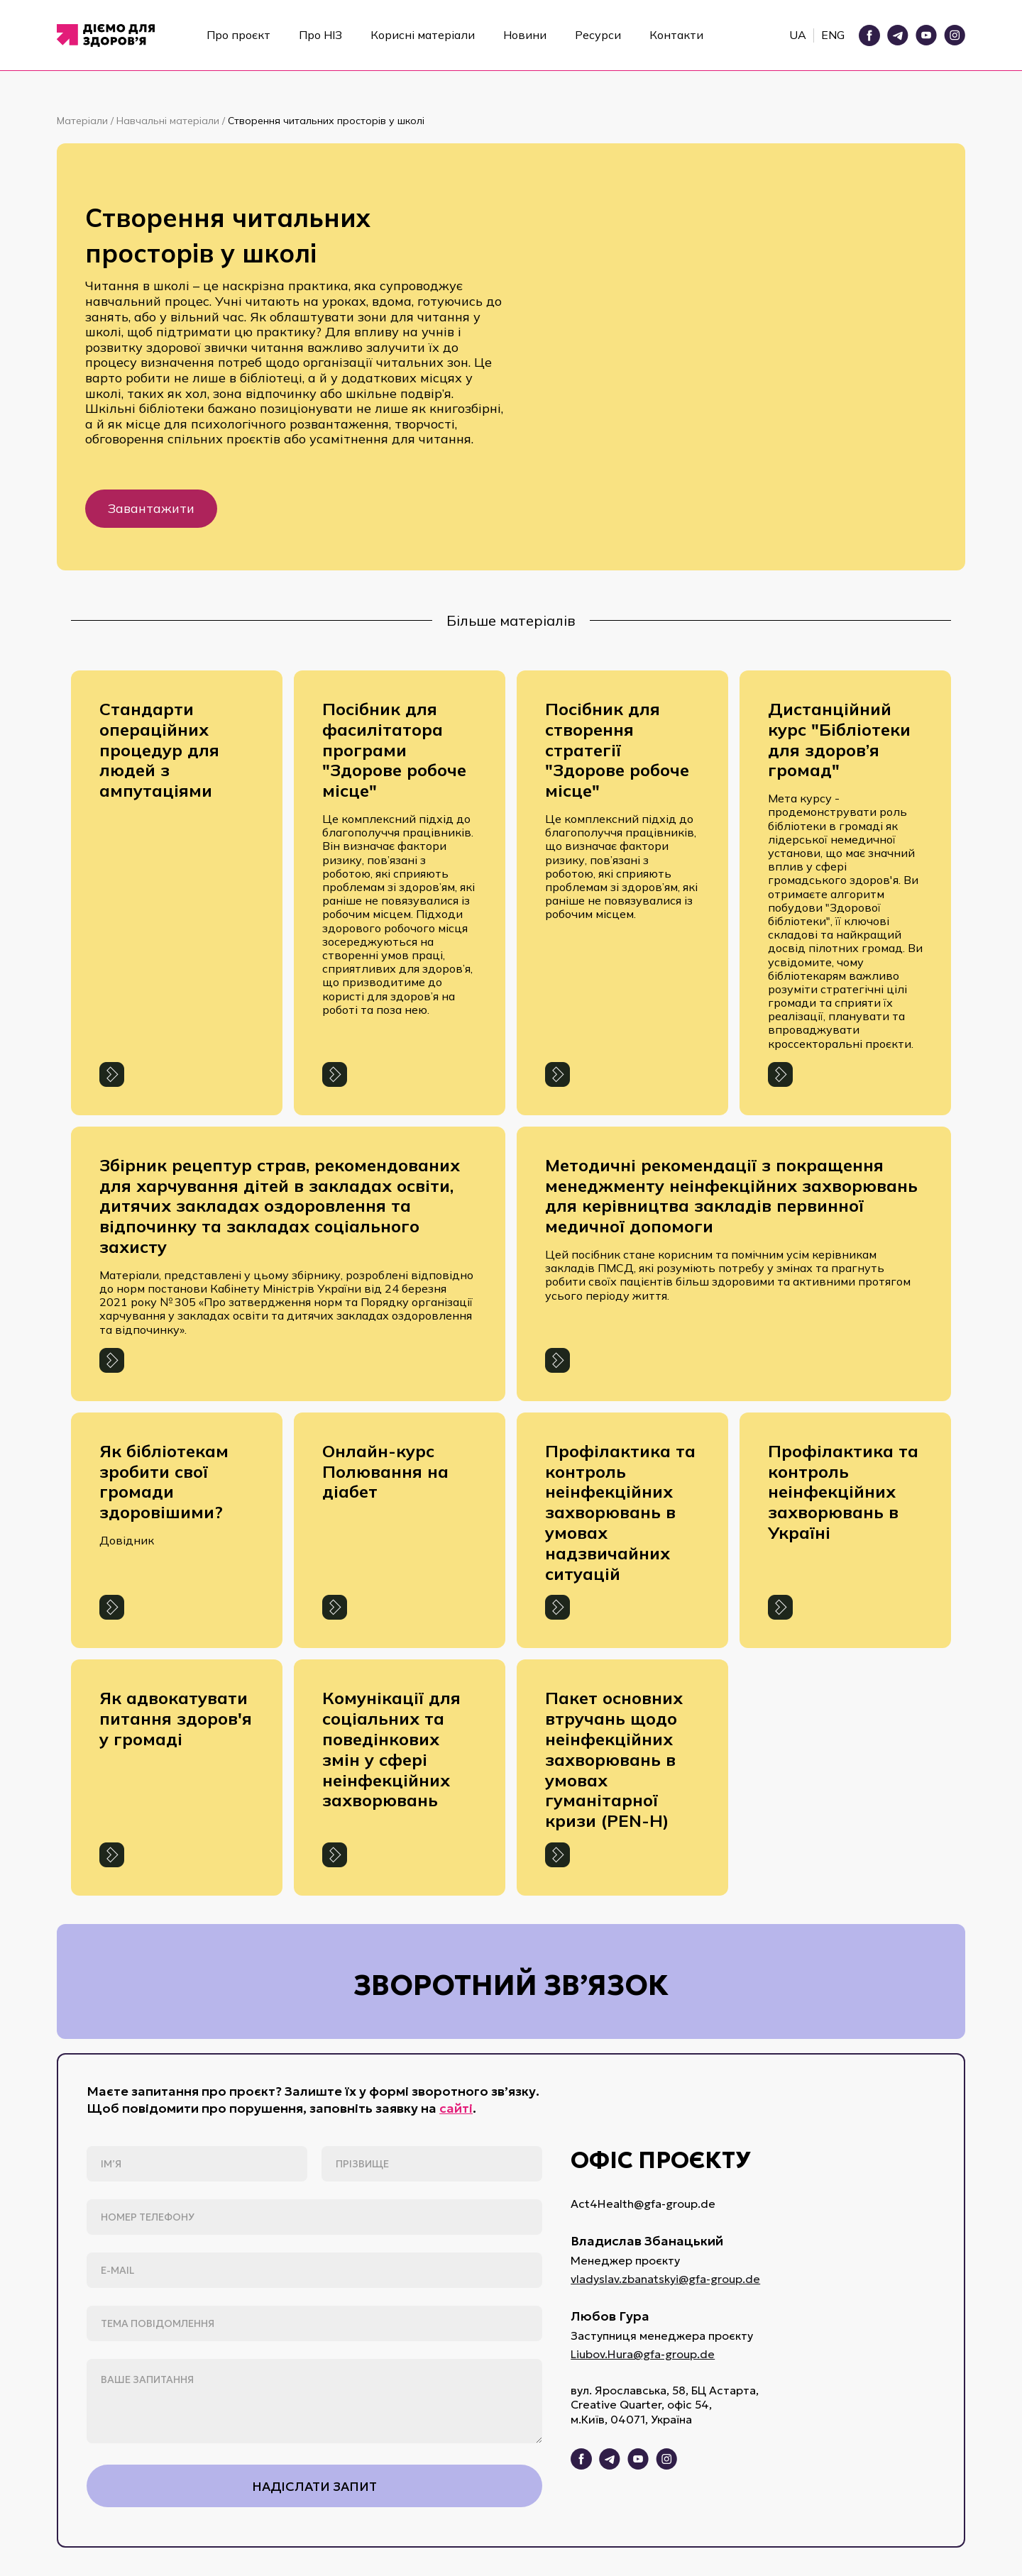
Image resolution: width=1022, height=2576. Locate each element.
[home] (110, 35)
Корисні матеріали (422, 35)
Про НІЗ (320, 35)
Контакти (676, 35)
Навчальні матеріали (169, 120)
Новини (524, 35)
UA (797, 35)
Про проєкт (238, 35)
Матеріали (84, 120)
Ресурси (598, 35)
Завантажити (151, 508)
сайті (456, 2108)
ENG (833, 35)
